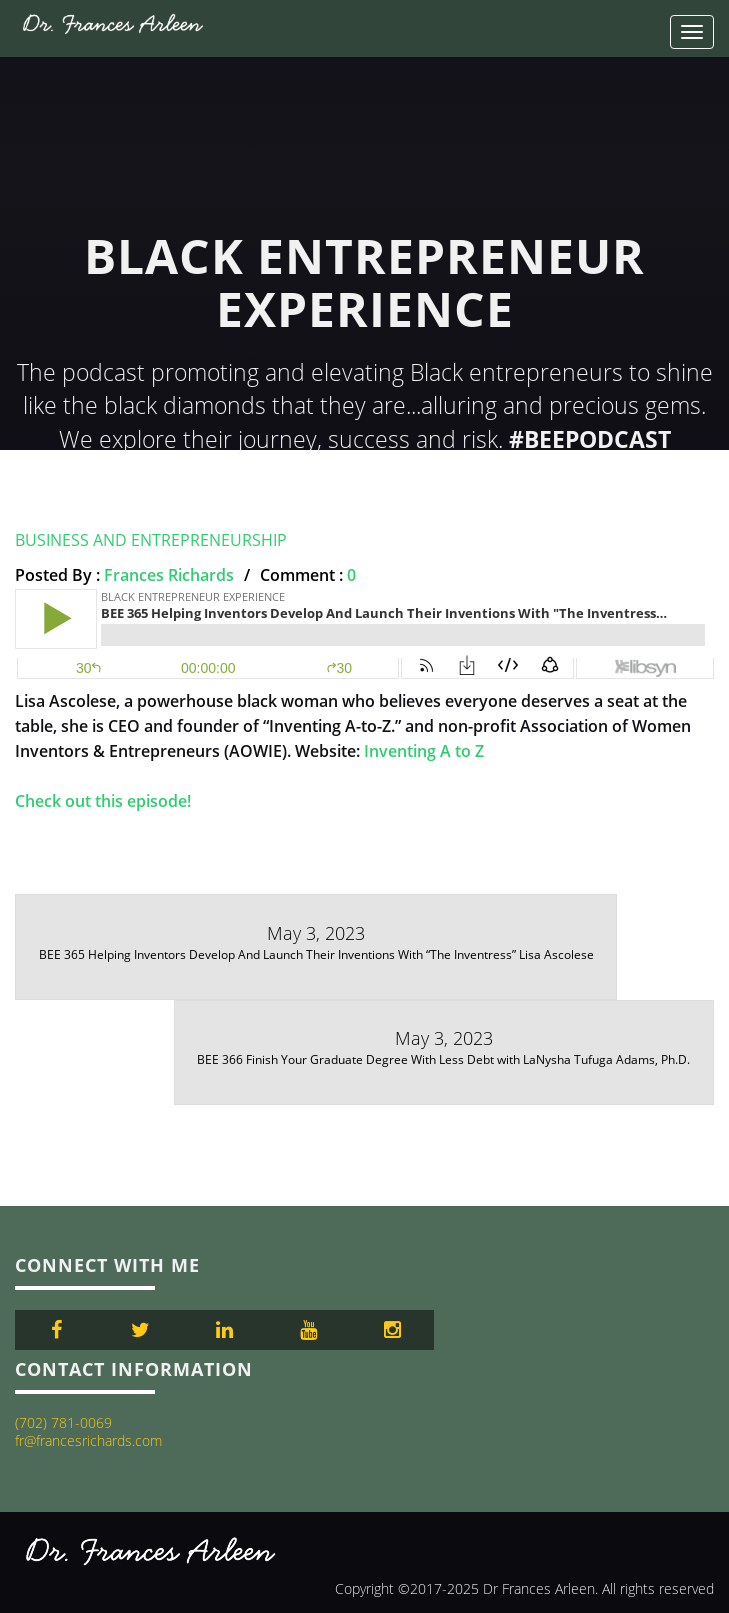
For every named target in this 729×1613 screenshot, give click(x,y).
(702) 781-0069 (63, 1422)
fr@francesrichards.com (88, 1440)
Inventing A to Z (424, 751)
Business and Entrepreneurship (151, 540)
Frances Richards (169, 575)
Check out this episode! (103, 801)
